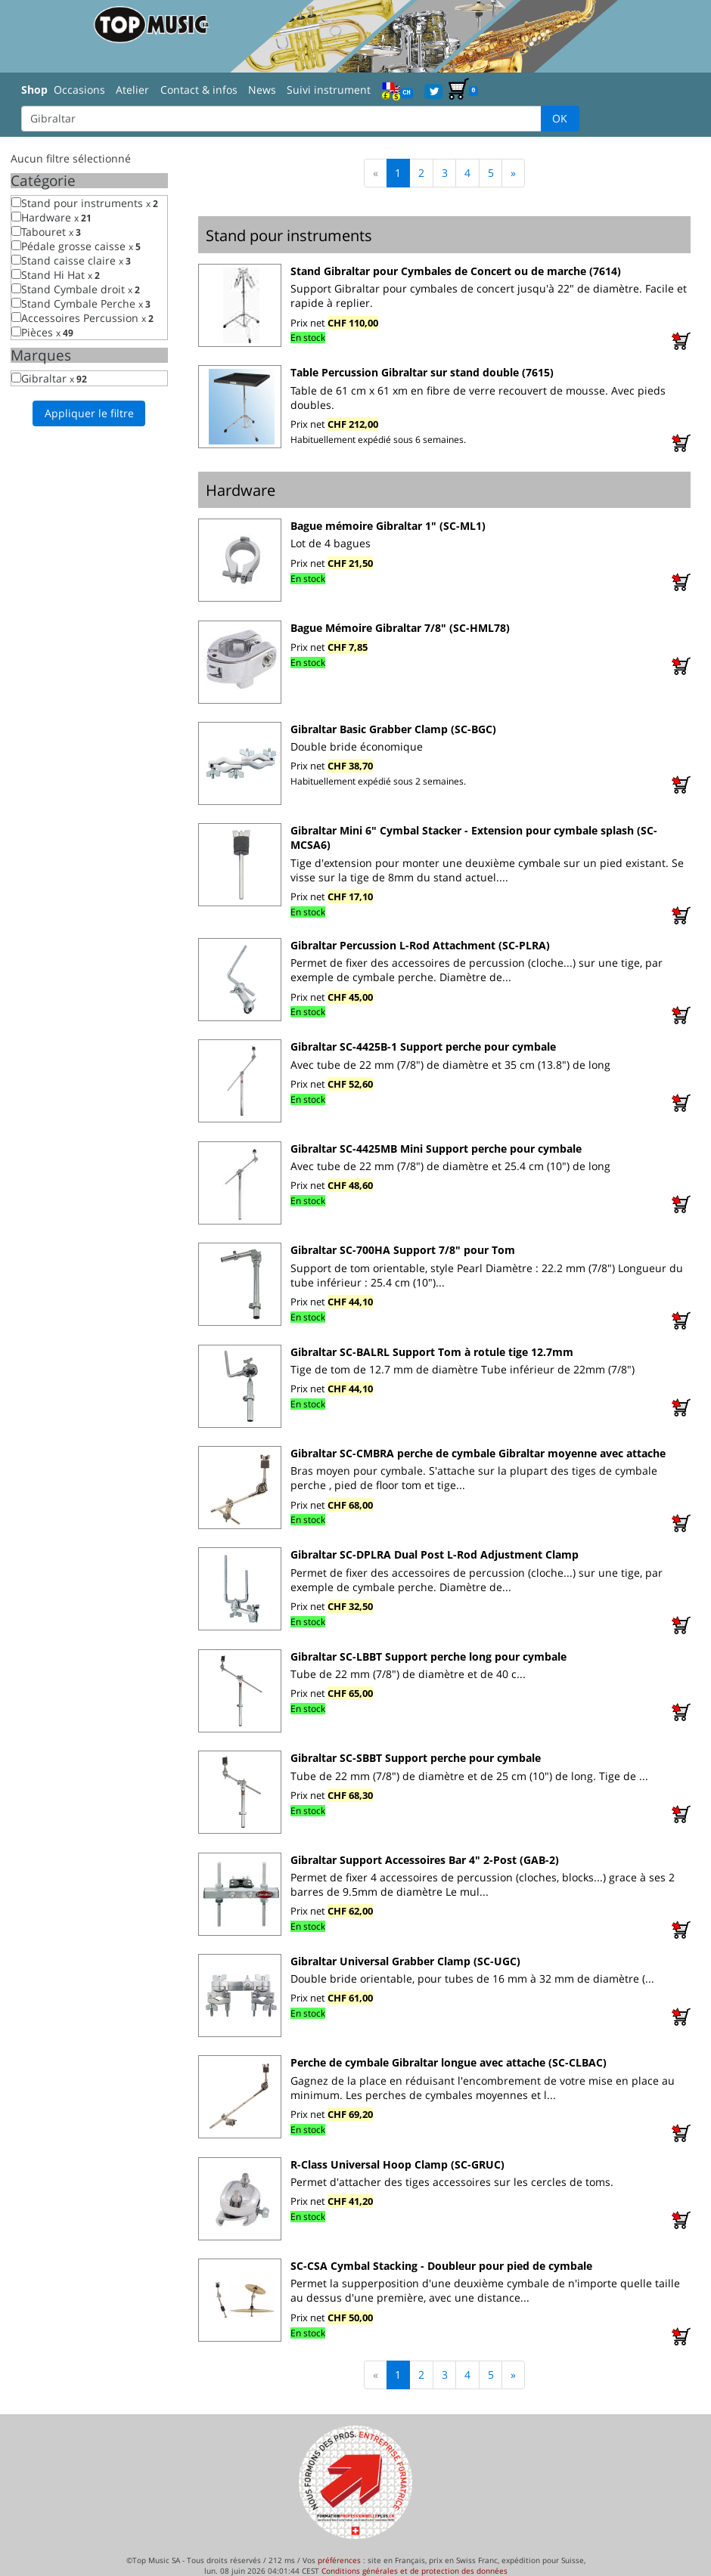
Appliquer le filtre (89, 413)
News (262, 89)
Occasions (79, 89)
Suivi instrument (329, 89)
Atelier (132, 89)
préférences (339, 2560)
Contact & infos (199, 89)
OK (559, 118)
